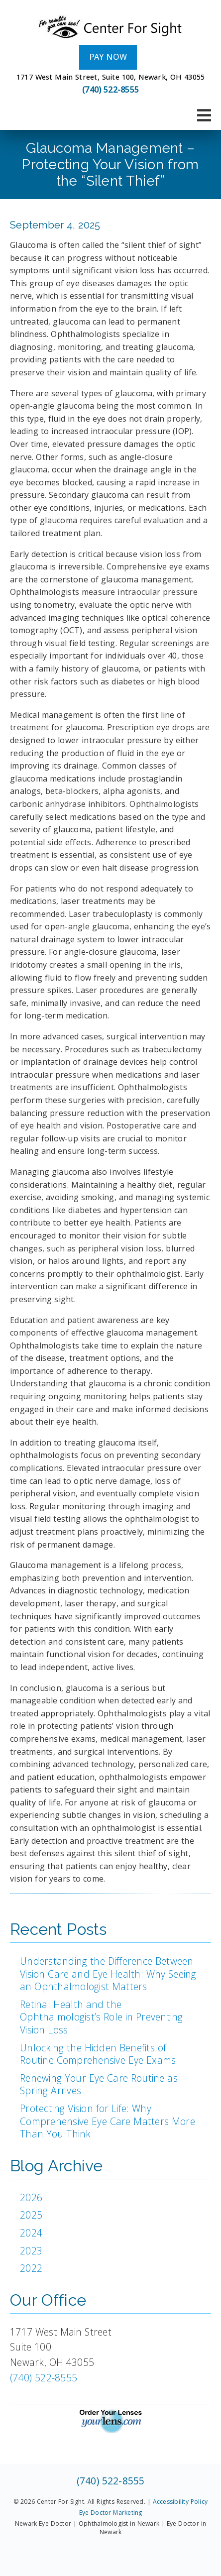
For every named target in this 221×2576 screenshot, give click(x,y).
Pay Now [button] (108, 56)
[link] (110, 27)
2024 (31, 2233)
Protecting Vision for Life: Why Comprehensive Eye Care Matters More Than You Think (107, 2121)
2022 (31, 2268)
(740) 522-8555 (110, 89)
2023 (31, 2250)
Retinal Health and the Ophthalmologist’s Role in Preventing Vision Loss (101, 2017)
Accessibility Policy (180, 2501)
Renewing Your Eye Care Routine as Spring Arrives (99, 2084)
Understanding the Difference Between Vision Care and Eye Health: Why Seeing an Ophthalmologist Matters (108, 1973)
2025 (31, 2215)
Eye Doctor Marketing (110, 2512)
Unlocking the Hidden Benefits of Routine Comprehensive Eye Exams (98, 2054)
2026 (31, 2197)
